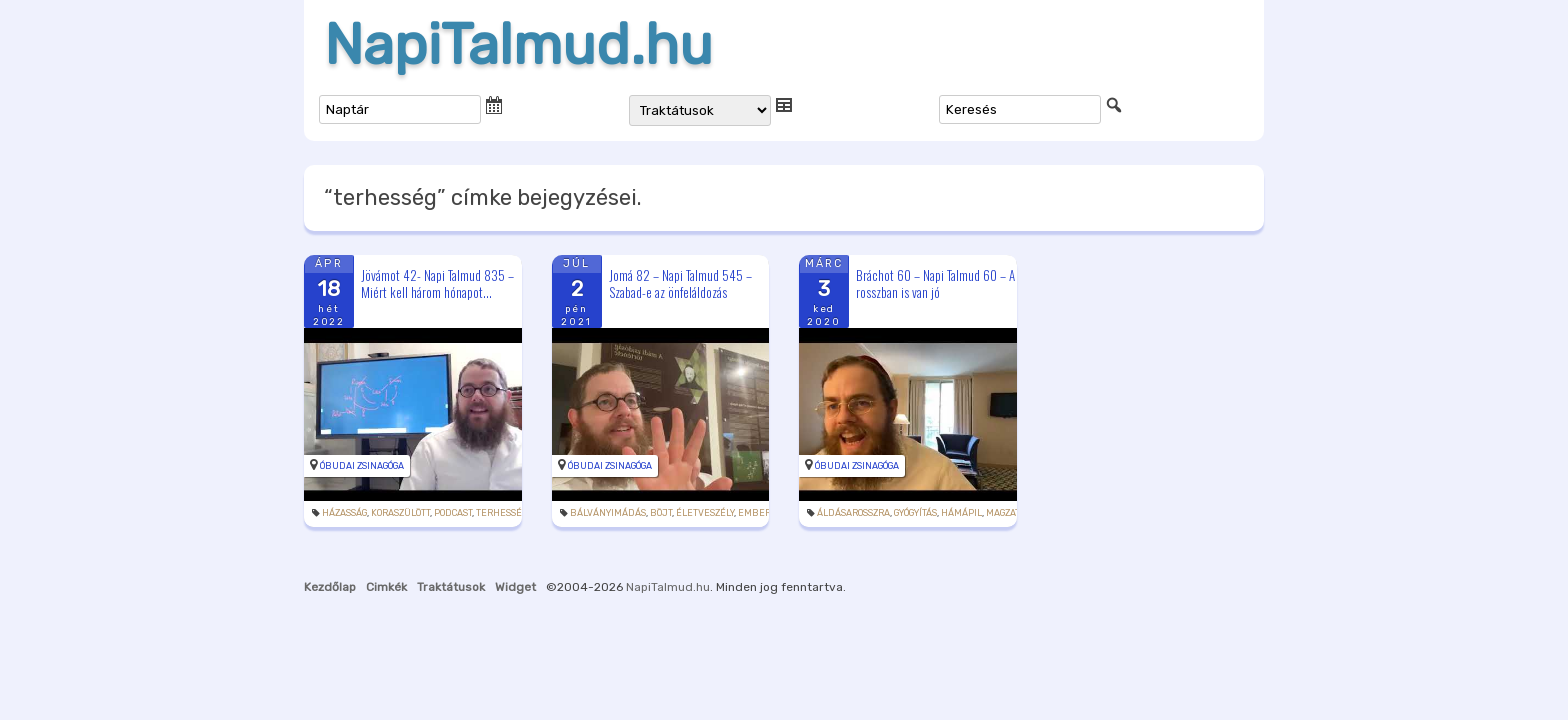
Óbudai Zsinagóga (362, 466)
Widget (515, 587)
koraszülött (400, 513)
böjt (661, 513)
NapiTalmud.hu (518, 45)
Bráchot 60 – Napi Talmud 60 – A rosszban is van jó (935, 283)
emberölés (765, 513)
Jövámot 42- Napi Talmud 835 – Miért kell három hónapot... (437, 283)
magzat (1002, 513)
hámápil (961, 513)
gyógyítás (915, 513)
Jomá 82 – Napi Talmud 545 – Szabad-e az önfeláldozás (680, 283)
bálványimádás (608, 513)
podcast (453, 513)
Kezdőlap (330, 587)
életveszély (705, 513)
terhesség (501, 513)
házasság (344, 513)
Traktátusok (451, 587)
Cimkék (386, 587)
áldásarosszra (853, 513)
